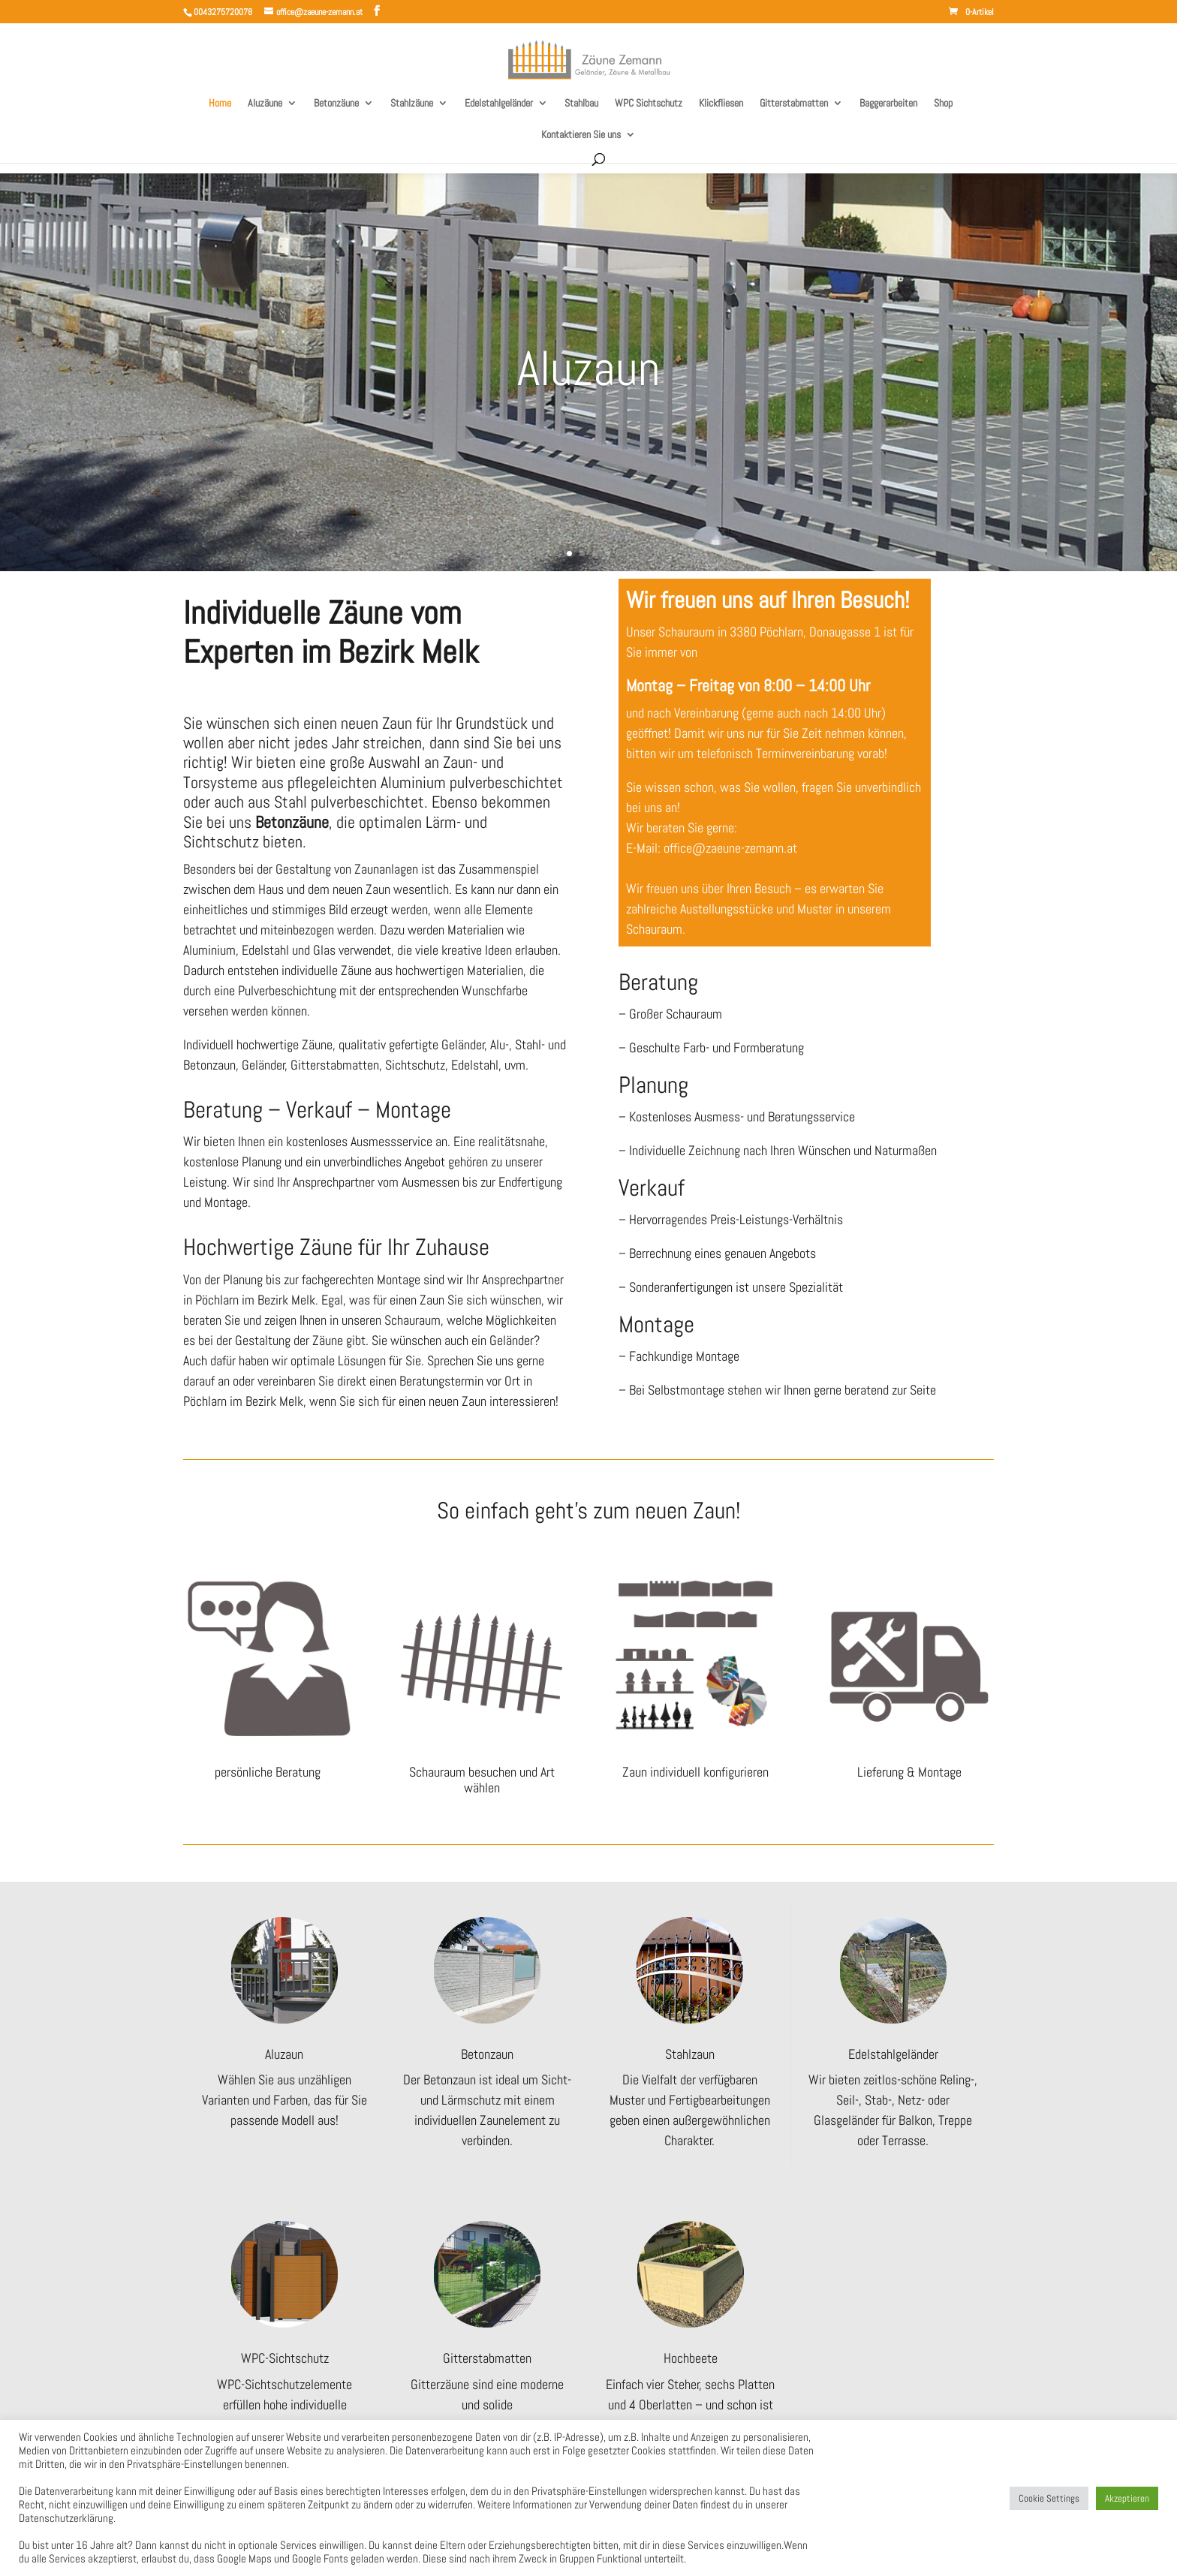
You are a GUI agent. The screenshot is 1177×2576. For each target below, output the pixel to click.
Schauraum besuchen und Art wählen (482, 1780)
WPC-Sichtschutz (285, 2358)
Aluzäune (265, 104)
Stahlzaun (690, 2054)
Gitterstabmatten (794, 104)
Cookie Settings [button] (1049, 2498)
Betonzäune (336, 104)
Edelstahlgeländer (499, 104)
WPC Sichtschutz (648, 104)
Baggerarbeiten (888, 104)
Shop (943, 104)
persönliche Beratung (268, 1771)
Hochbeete (691, 2358)
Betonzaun (487, 2054)
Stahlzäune (411, 104)
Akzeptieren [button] (1127, 2498)
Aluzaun (589, 368)
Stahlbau (581, 104)
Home (220, 104)
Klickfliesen (721, 104)
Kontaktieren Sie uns (581, 135)
